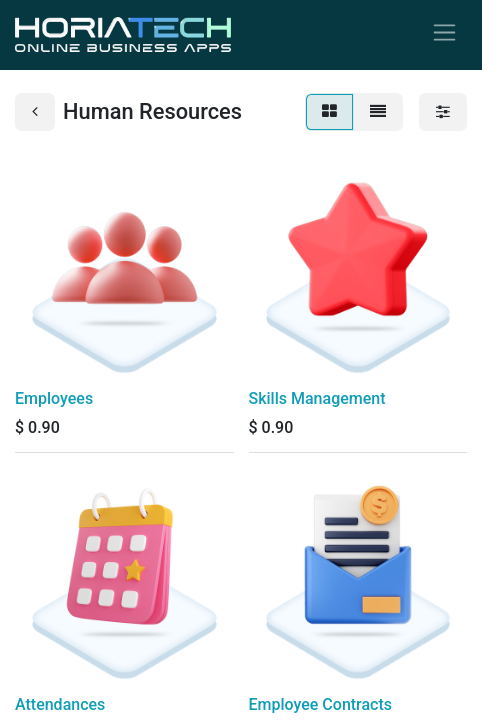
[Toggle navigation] (444, 35)
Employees (54, 398)
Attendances (60, 704)
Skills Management (317, 398)
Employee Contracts (321, 704)
